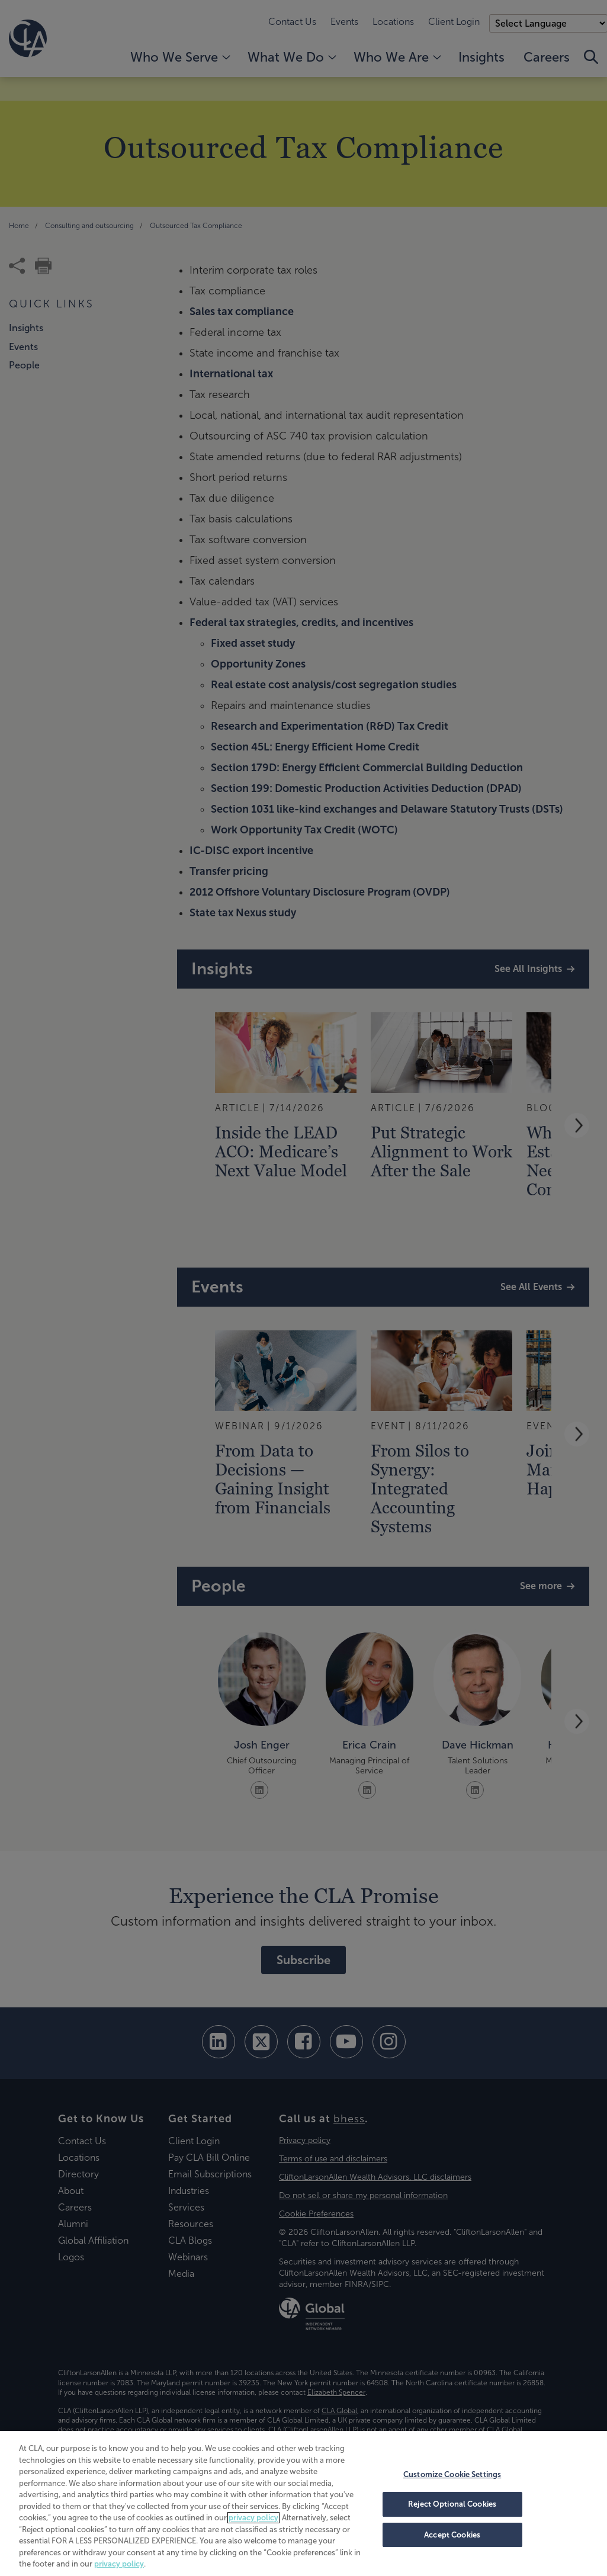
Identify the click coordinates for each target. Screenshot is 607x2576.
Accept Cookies (452, 2534)
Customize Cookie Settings (452, 2474)
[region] (303, 2503)
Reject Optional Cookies (452, 2504)
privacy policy (253, 2517)
